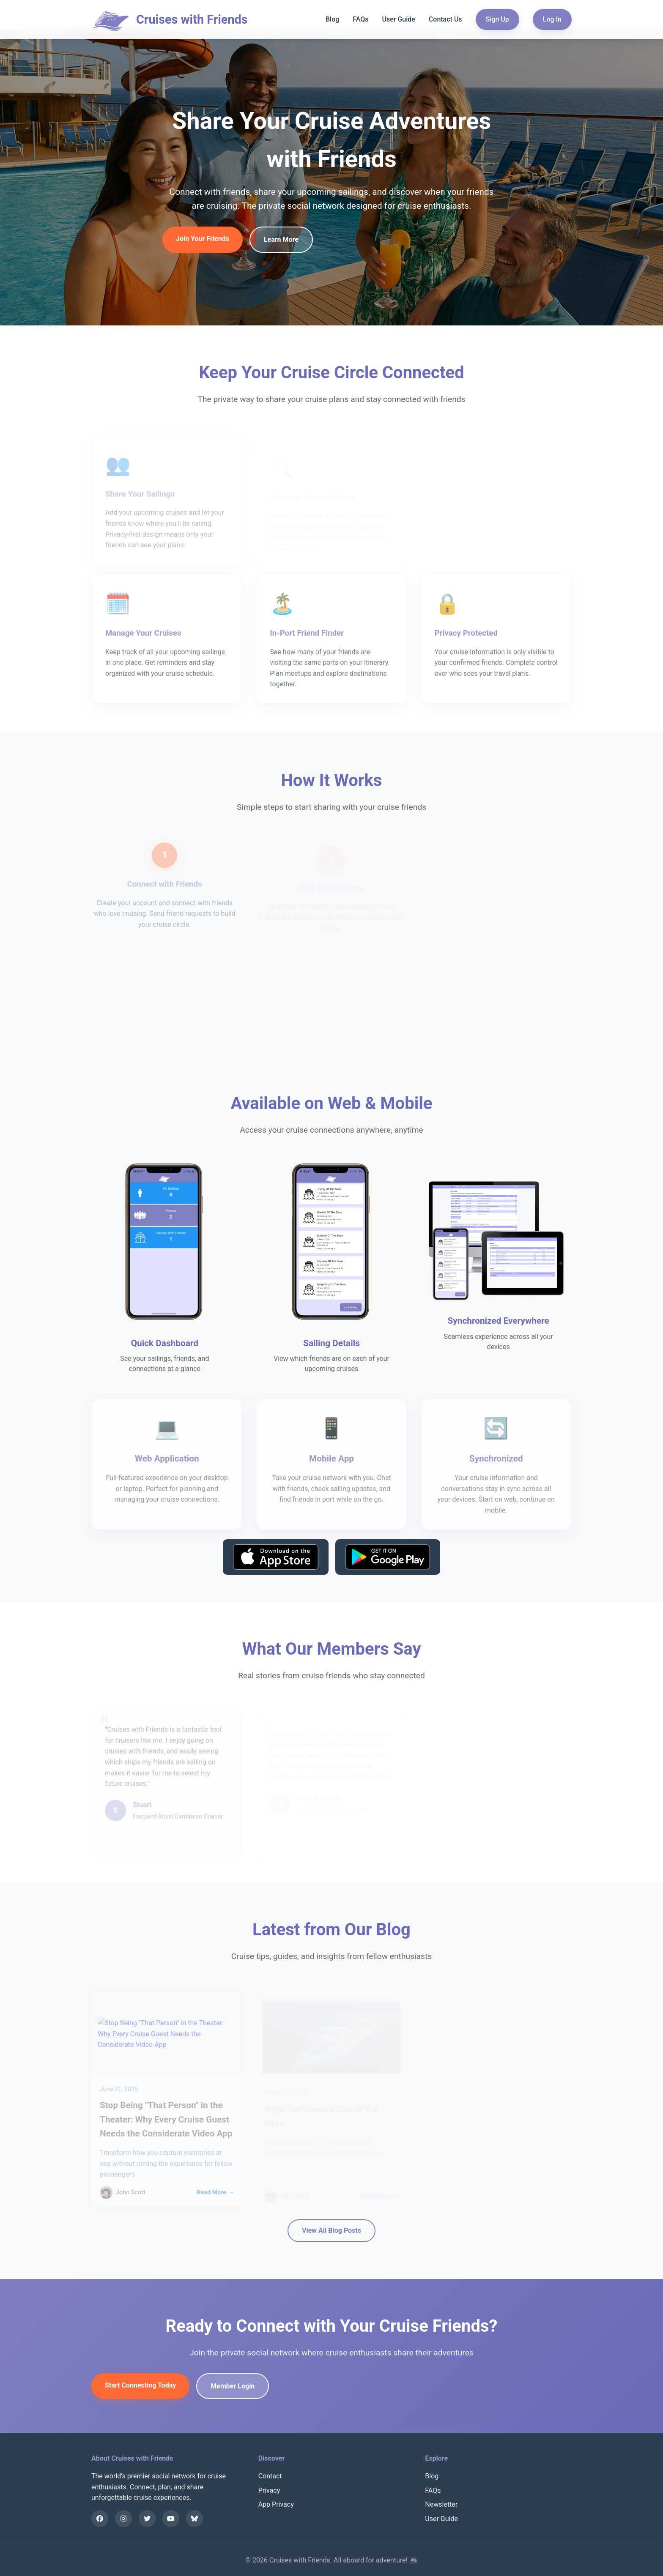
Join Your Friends (202, 241)
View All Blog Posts (331, 2230)
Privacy (269, 2490)
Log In (552, 19)
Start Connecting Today (140, 2387)
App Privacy (276, 2504)
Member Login (233, 2388)
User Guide (398, 19)
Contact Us (445, 19)
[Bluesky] (194, 2518)
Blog (332, 19)
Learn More (281, 242)
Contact (270, 2476)
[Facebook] (99, 2518)
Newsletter (441, 2504)
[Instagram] (123, 2518)
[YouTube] (170, 2518)
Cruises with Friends (192, 19)
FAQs (360, 19)
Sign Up (497, 19)
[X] (147, 2518)
